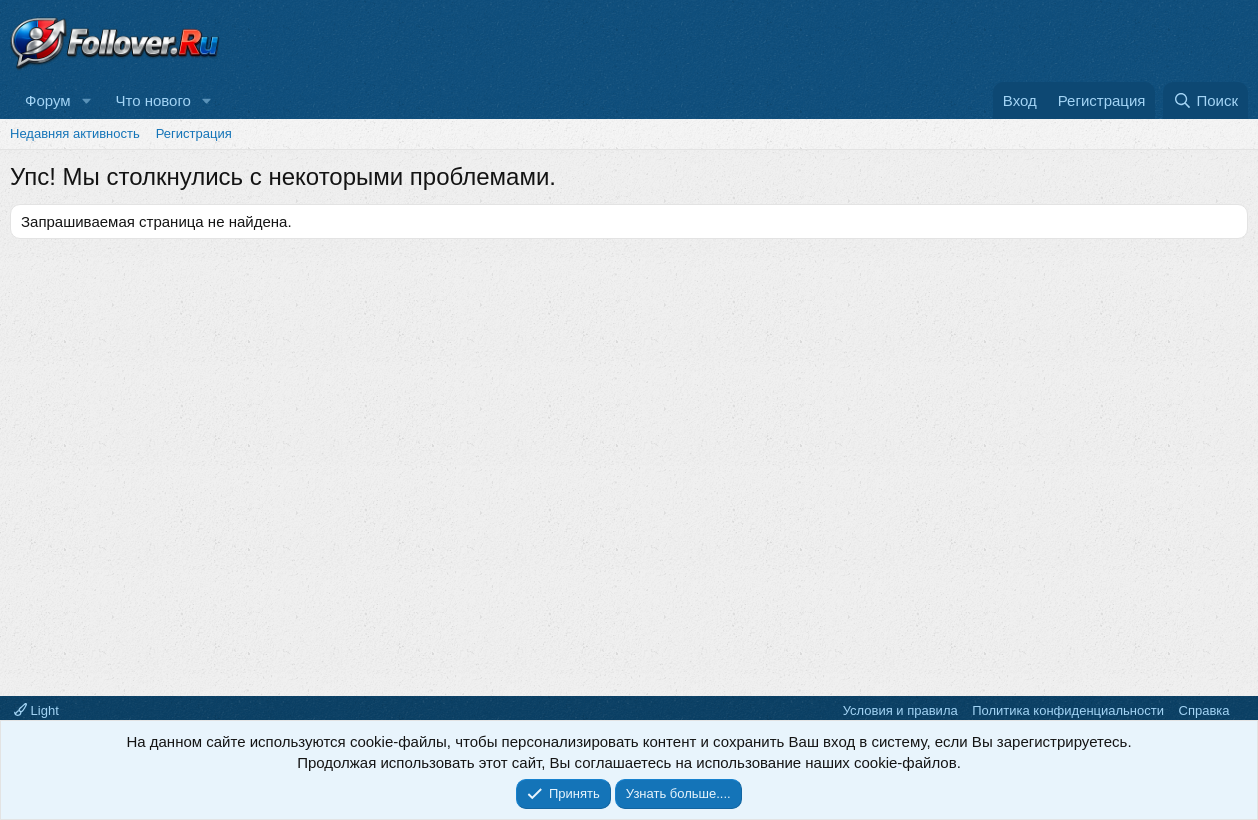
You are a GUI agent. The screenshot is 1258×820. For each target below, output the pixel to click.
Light (36, 710)
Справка (1204, 710)
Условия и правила (900, 710)
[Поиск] (1205, 100)
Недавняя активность (75, 133)
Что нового (152, 100)
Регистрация (194, 133)
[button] (86, 100)
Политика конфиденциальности (1068, 710)
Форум (48, 100)
